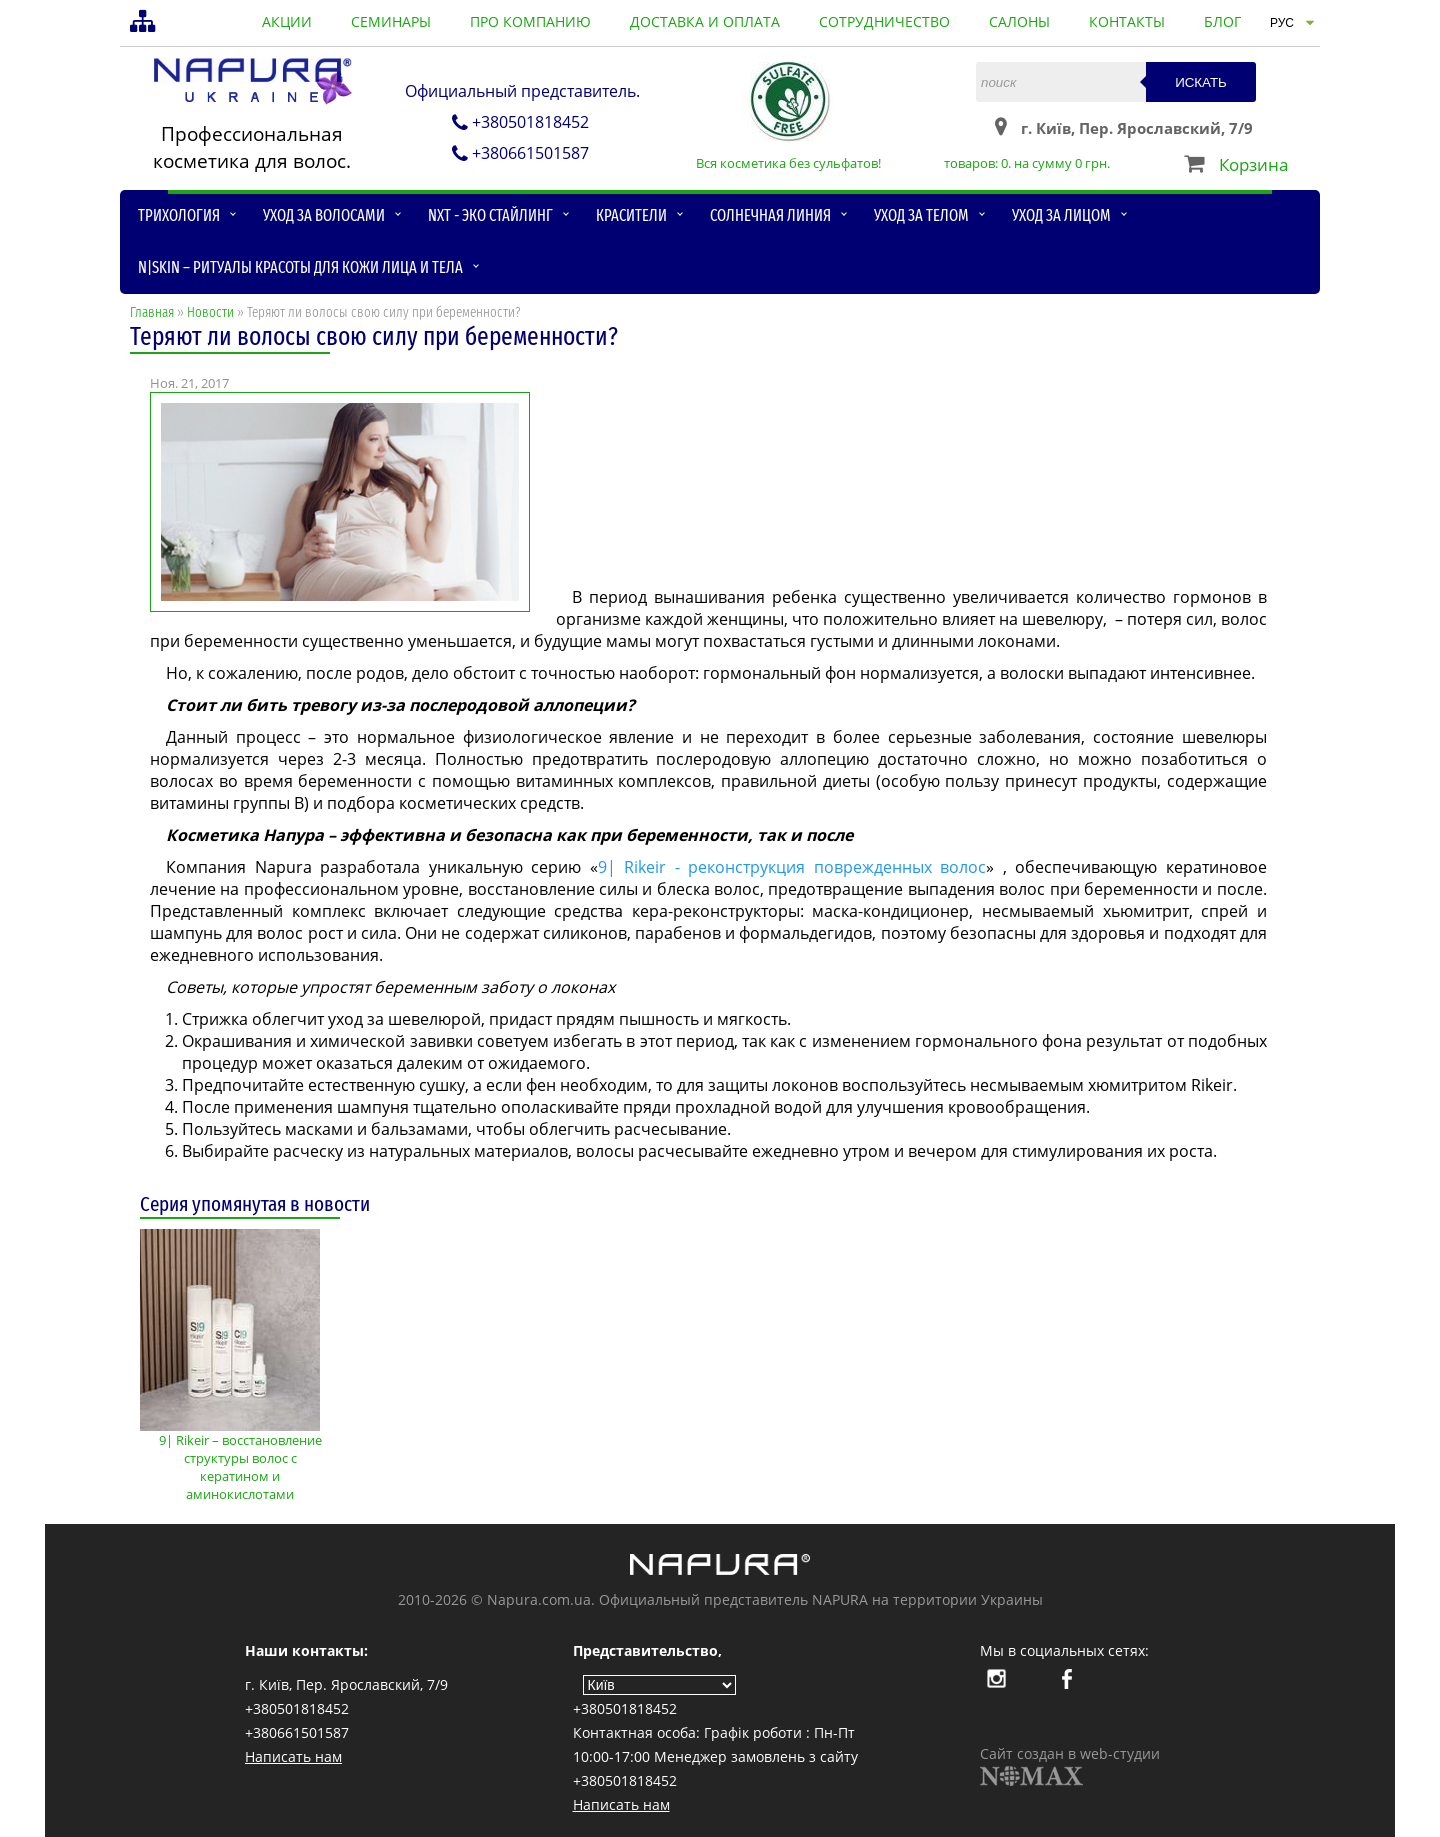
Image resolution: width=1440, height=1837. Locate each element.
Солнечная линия (770, 215)
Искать (1201, 82)
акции (287, 21)
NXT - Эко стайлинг (490, 215)
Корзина (1253, 164)
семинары (391, 21)
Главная (152, 312)
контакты (1127, 21)
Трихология (179, 215)
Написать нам (293, 1756)
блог (1222, 21)
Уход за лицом (1061, 215)
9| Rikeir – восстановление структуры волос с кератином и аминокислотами (240, 1458)
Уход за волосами (324, 215)
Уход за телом (921, 215)
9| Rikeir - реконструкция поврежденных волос (792, 867)
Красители (631, 215)
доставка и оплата (705, 21)
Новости (210, 312)
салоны (1019, 21)
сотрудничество (884, 21)
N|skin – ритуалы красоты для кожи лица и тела (300, 267)
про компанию (530, 21)
